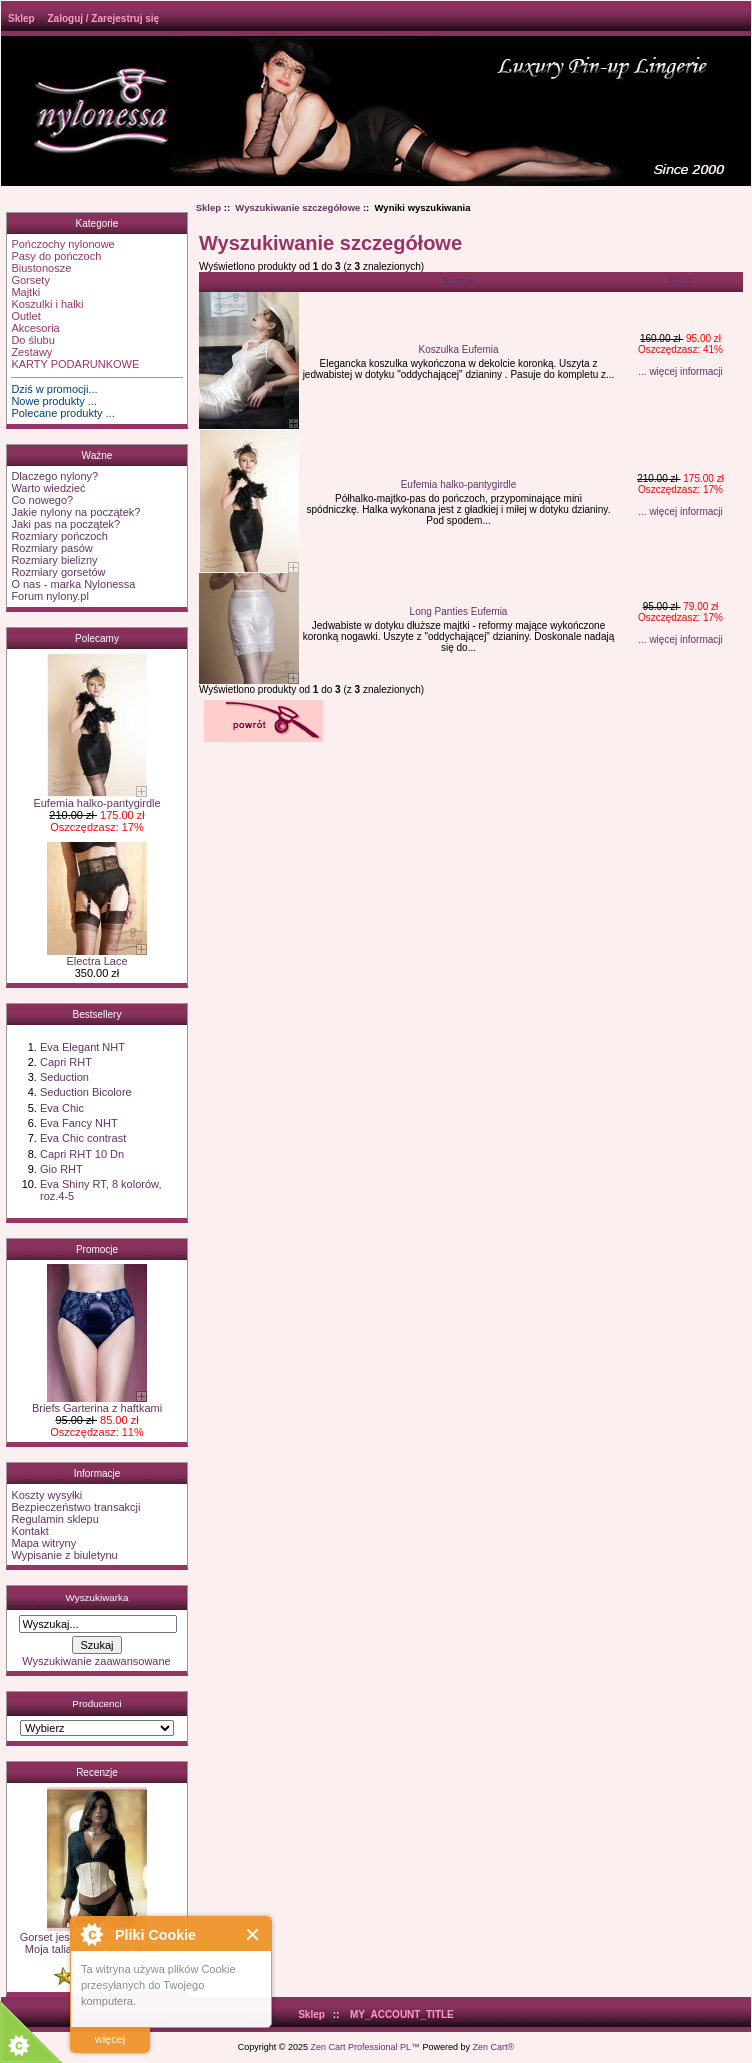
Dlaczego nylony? (54, 476)
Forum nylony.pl (49, 596)
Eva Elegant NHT (82, 1047)
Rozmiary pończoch (59, 536)
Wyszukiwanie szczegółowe (297, 207)
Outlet (25, 316)
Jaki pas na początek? (65, 524)
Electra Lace (97, 956)
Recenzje (97, 1772)
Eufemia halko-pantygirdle (96, 798)
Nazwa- (458, 281)
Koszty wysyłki (46, 1495)
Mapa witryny (43, 1543)
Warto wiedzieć (48, 488)
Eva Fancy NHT (79, 1123)
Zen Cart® (494, 2047)
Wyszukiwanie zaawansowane (96, 1661)
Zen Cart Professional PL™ (365, 2047)
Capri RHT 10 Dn (82, 1154)
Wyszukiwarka (96, 1597)
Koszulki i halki (47, 304)
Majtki (25, 292)
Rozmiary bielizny (54, 560)
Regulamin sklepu (54, 1519)
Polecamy (97, 638)
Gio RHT (61, 1169)
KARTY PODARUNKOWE (75, 364)
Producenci (96, 1703)
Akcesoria (35, 328)
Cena (680, 281)
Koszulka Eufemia (458, 349)
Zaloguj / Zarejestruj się (103, 18)
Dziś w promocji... (54, 389)
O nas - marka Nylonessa (73, 584)
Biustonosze (41, 268)
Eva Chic (62, 1108)
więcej (110, 2039)
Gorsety (30, 280)
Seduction (64, 1077)
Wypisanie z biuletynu (64, 1555)
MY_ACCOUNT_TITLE (402, 2014)
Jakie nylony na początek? (75, 512)
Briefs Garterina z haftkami (97, 1403)
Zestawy (31, 352)
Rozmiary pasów (51, 548)
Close (253, 1934)
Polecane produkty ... (62, 413)
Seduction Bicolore (86, 1092)
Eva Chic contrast (83, 1138)
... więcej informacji (680, 371)
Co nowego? (42, 500)
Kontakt (29, 1531)
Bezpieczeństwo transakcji (75, 1507)
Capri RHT (66, 1062)
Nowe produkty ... (54, 401)
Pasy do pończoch (56, 256)
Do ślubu (32, 340)
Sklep (21, 18)
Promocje (97, 1249)
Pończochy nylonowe (62, 244)
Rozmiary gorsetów (58, 572)
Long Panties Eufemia (459, 611)
